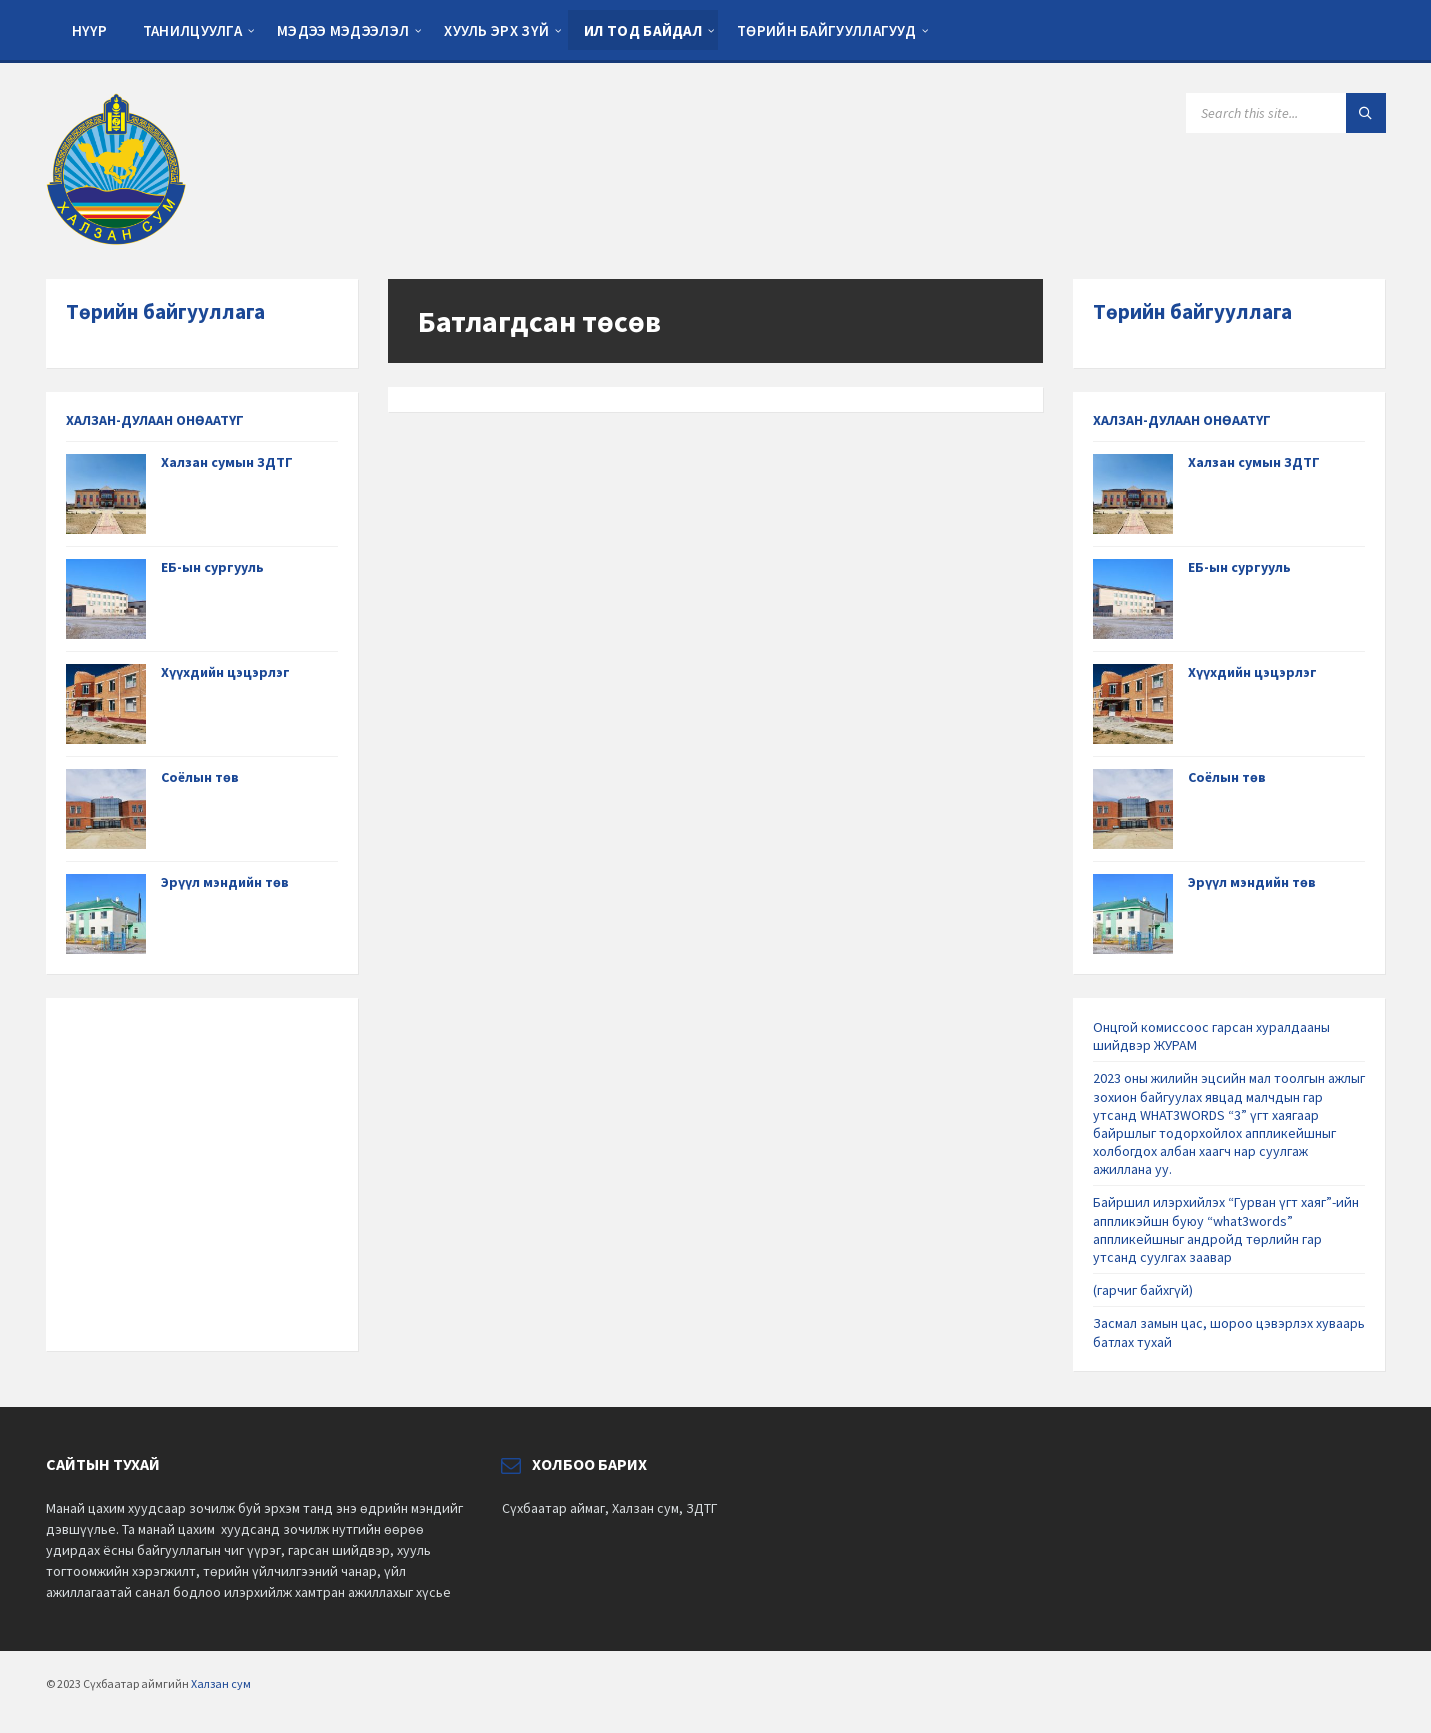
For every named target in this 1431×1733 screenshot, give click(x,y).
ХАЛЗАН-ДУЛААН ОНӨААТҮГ (155, 420)
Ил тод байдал (643, 30)
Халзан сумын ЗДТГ (227, 462)
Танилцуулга (192, 30)
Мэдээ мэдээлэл (343, 30)
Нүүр (90, 30)
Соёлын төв (200, 777)
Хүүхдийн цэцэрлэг (225, 672)
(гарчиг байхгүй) (1143, 1290)
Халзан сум (221, 1683)
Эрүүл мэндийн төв (225, 882)
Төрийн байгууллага (165, 311)
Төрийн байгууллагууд (826, 30)
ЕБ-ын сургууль (212, 567)
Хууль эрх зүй (496, 30)
